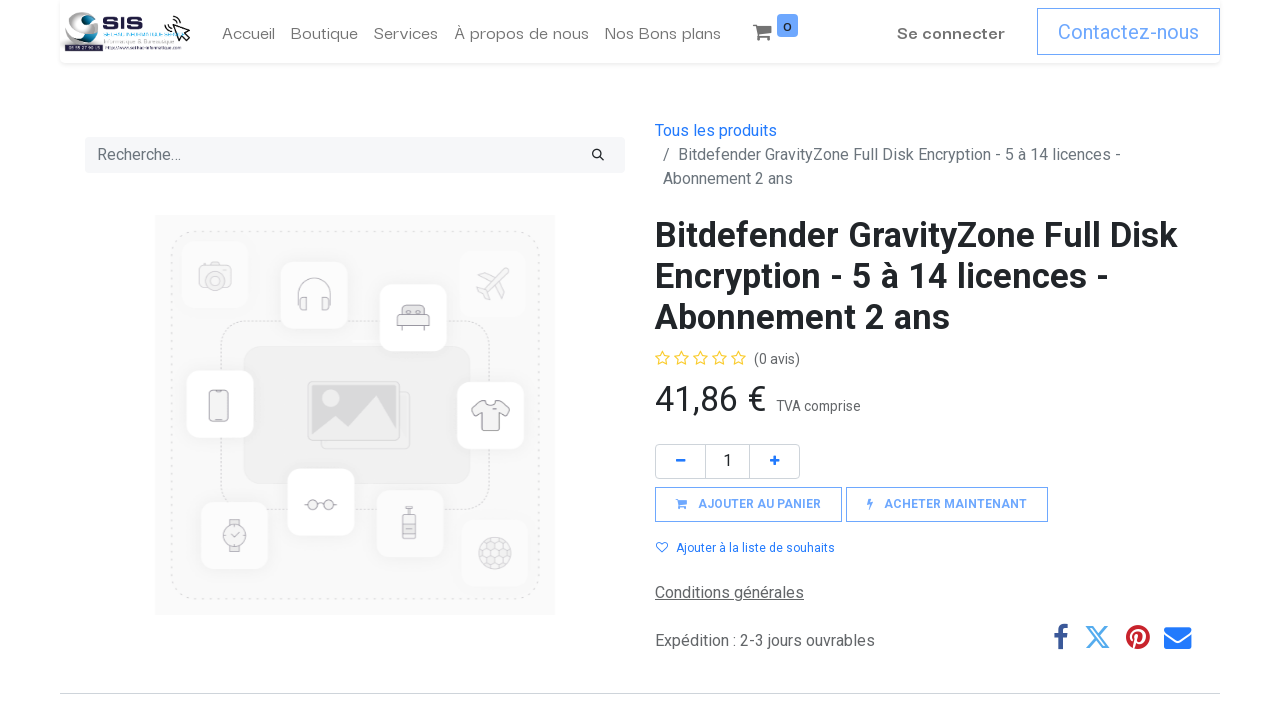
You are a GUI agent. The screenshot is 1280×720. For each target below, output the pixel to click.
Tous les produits (716, 130)
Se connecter (951, 31)
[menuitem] (248, 32)
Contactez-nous (1128, 32)
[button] (748, 504)
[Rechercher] (598, 155)
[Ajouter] (774, 461)
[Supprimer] (680, 461)
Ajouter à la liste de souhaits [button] (745, 548)
